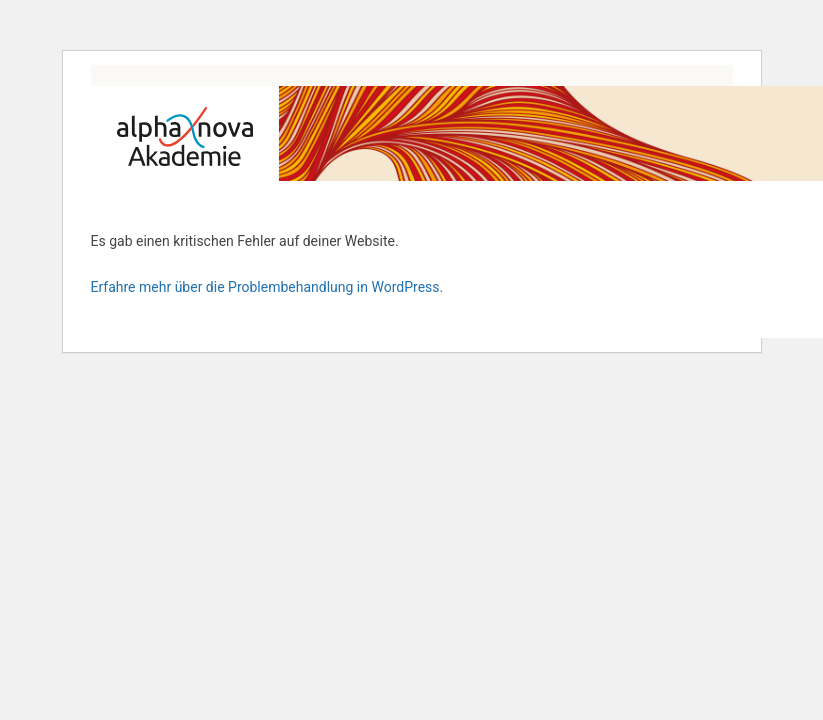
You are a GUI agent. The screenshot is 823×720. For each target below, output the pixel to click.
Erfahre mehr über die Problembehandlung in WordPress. (267, 287)
